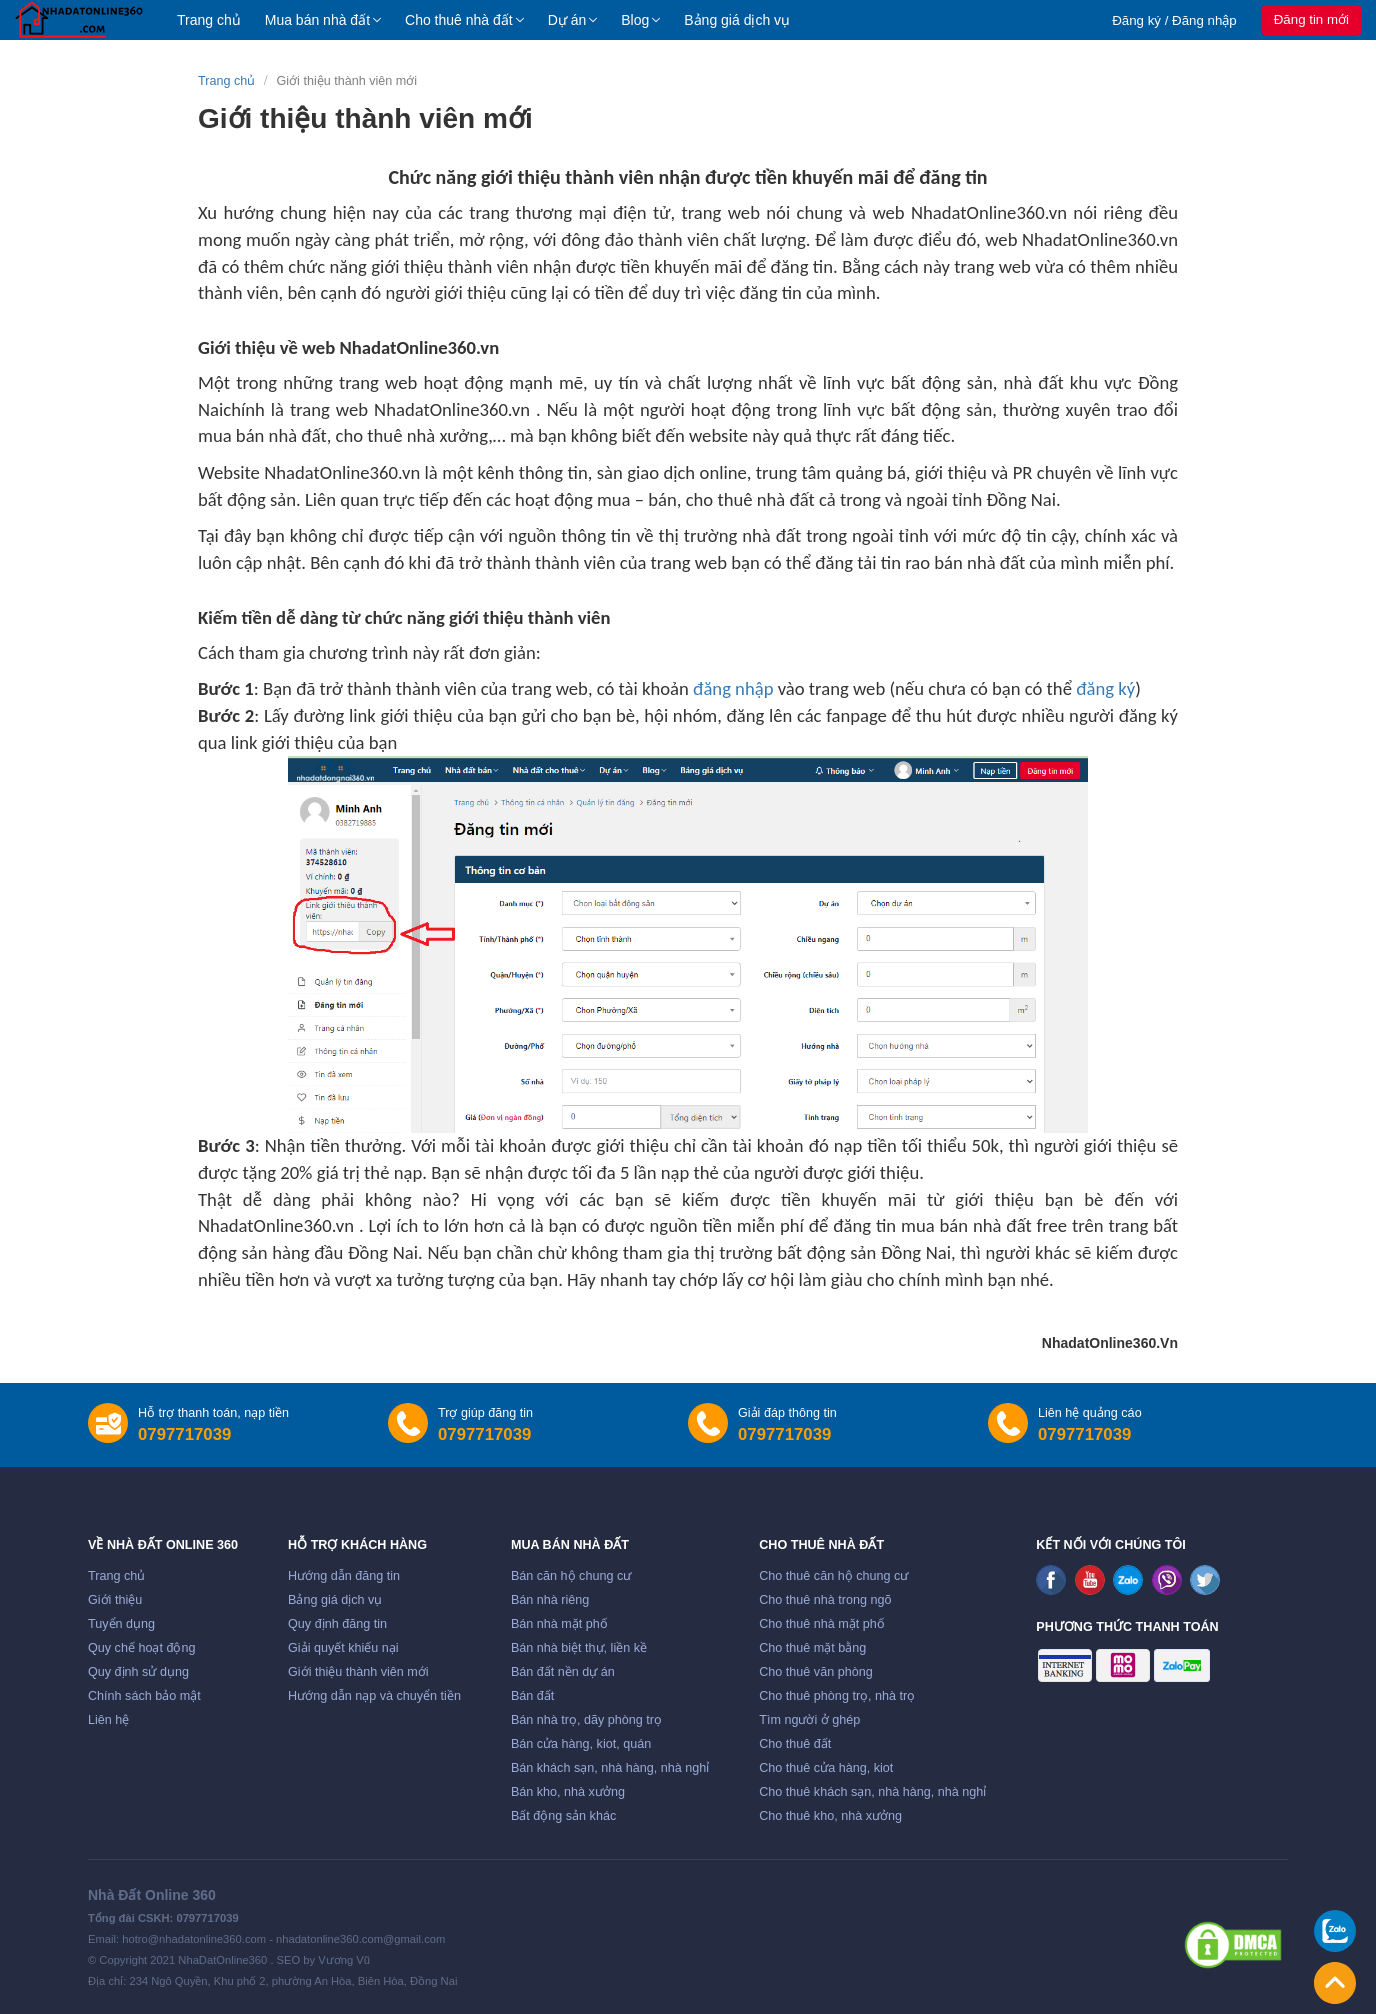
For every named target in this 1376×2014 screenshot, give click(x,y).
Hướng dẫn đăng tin (344, 1576)
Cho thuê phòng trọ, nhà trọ (837, 1696)
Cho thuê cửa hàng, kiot (826, 1768)
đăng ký (1105, 688)
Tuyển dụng (121, 1624)
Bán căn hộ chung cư (571, 1576)
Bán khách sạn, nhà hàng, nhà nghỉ (610, 1768)
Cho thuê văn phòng (815, 1672)
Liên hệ (108, 1720)
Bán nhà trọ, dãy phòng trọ (586, 1720)
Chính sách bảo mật (144, 1696)
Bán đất (532, 1696)
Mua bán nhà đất (317, 20)
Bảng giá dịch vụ (737, 20)
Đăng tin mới (1311, 19)
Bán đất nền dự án (563, 1672)
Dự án (567, 20)
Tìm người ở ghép (809, 1720)
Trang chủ (209, 20)
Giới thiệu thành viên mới (358, 1672)
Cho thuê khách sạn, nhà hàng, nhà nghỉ (872, 1792)
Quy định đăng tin (337, 1624)
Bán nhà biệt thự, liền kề (579, 1648)
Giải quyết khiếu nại (343, 1648)
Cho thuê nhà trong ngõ (825, 1600)
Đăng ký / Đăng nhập (1174, 20)
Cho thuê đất (795, 1744)
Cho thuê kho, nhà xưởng (830, 1816)
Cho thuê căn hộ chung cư (833, 1576)
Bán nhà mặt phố (559, 1624)
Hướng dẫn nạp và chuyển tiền (374, 1696)
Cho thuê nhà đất (459, 20)
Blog (635, 20)
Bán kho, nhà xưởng (568, 1792)
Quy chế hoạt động (141, 1648)
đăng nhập (733, 688)
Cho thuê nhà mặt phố (822, 1624)
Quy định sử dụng (138, 1672)
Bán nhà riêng (550, 1600)
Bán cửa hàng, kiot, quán (581, 1744)
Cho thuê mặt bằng (812, 1648)
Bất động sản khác (563, 1816)
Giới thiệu (115, 1600)
